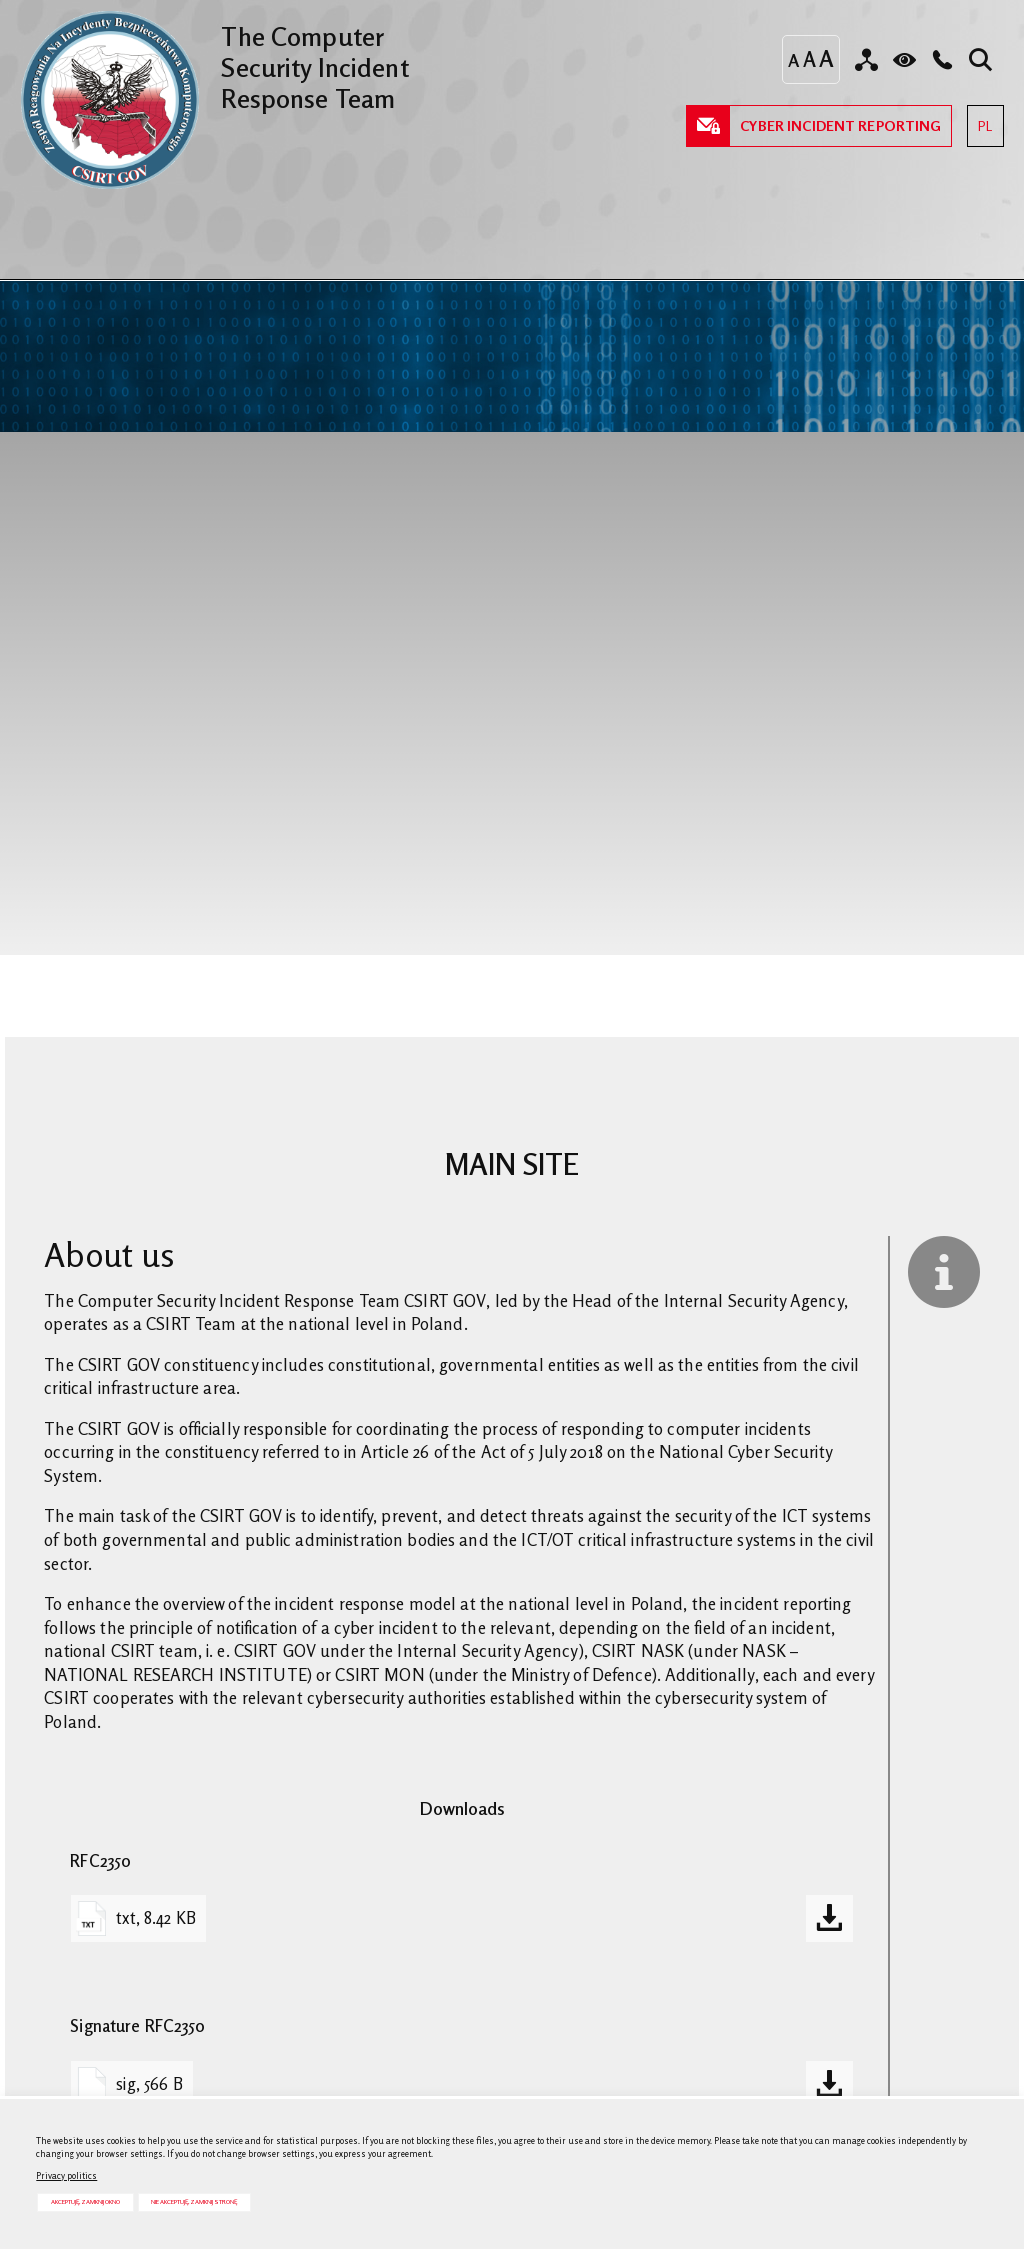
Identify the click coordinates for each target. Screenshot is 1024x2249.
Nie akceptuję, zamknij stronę (194, 2201)
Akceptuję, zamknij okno (85, 2201)
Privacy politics (66, 2175)
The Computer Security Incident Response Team (214, 62)
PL (979, 119)
